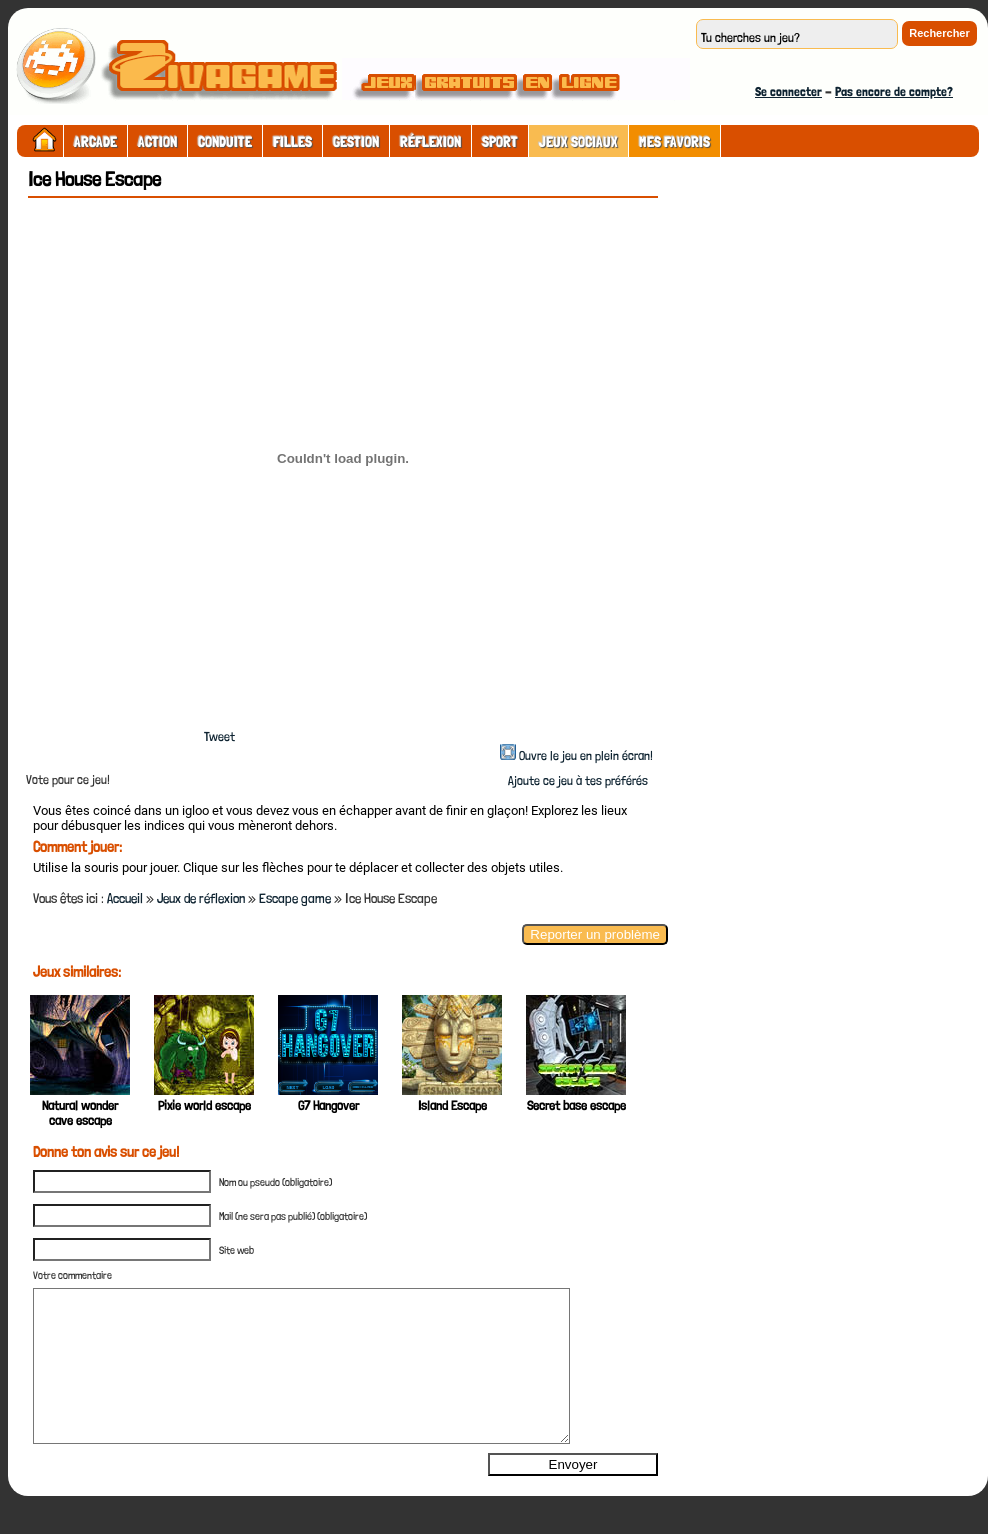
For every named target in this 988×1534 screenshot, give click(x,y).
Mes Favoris (674, 142)
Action (157, 142)
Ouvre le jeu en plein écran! (586, 755)
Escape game (295, 898)
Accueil (125, 898)
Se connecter (788, 91)
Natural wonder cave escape (80, 1113)
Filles (292, 142)
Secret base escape (576, 1105)
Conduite (225, 142)
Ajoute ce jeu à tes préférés (576, 780)
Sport (500, 142)
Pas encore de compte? (894, 91)
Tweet (219, 736)
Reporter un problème (595, 934)
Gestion (356, 142)
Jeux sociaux (578, 142)
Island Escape (452, 1105)
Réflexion (430, 142)
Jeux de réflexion (201, 898)
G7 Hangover (328, 1105)
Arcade (95, 142)
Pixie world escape (204, 1105)
